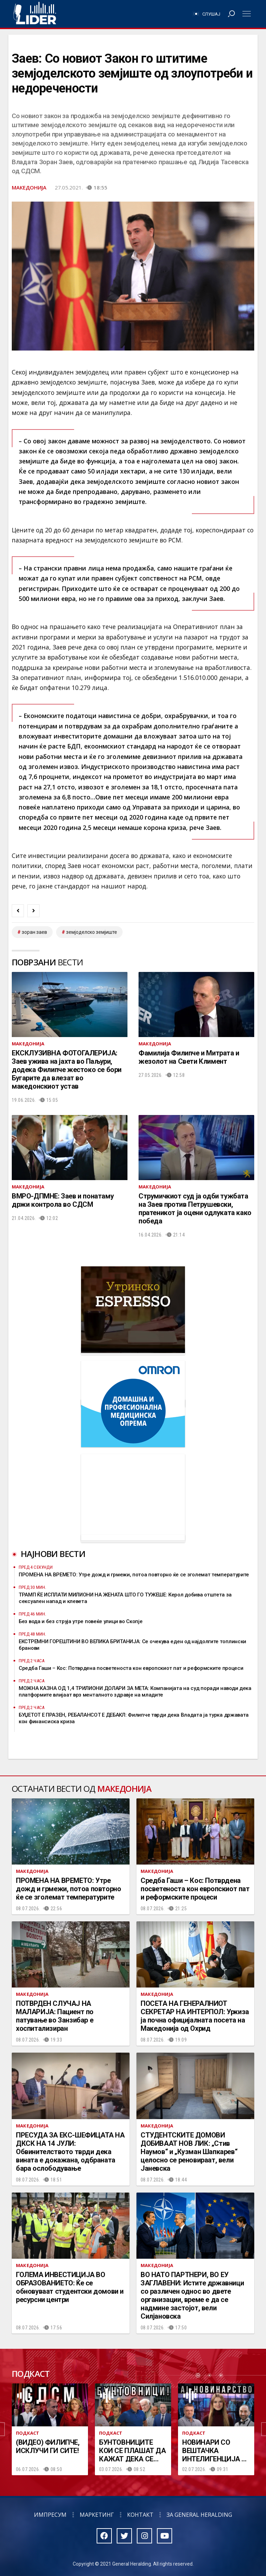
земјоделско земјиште (91, 932)
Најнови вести (53, 1553)
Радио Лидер (35, 14)
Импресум (50, 2515)
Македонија (29, 187)
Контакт (140, 2515)
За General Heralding (199, 2515)
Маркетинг (97, 2515)
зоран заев (34, 932)
